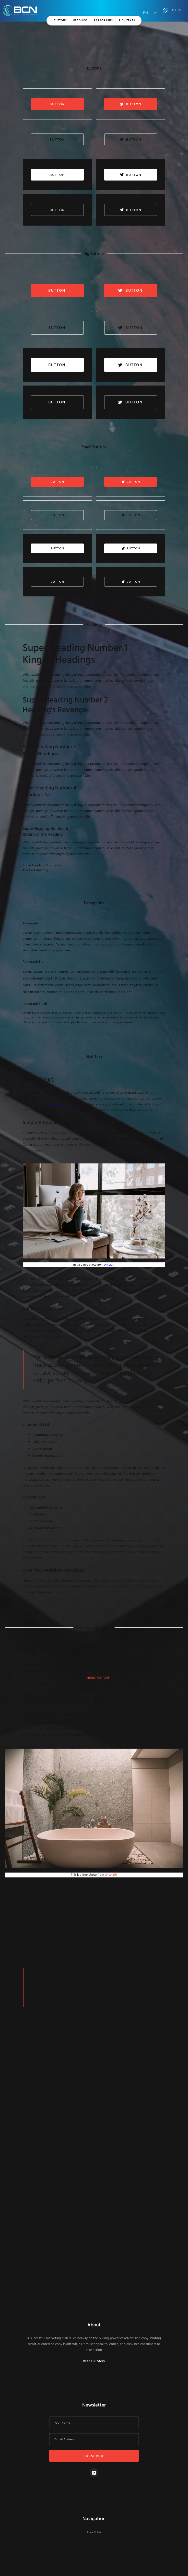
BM (155, 13)
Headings (80, 20)
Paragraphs (103, 20)
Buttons (60, 20)
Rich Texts (127, 20)
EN (145, 13)
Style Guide (94, 2533)
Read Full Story (94, 2361)
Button (57, 104)
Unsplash (109, 1264)
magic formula (60, 1104)
